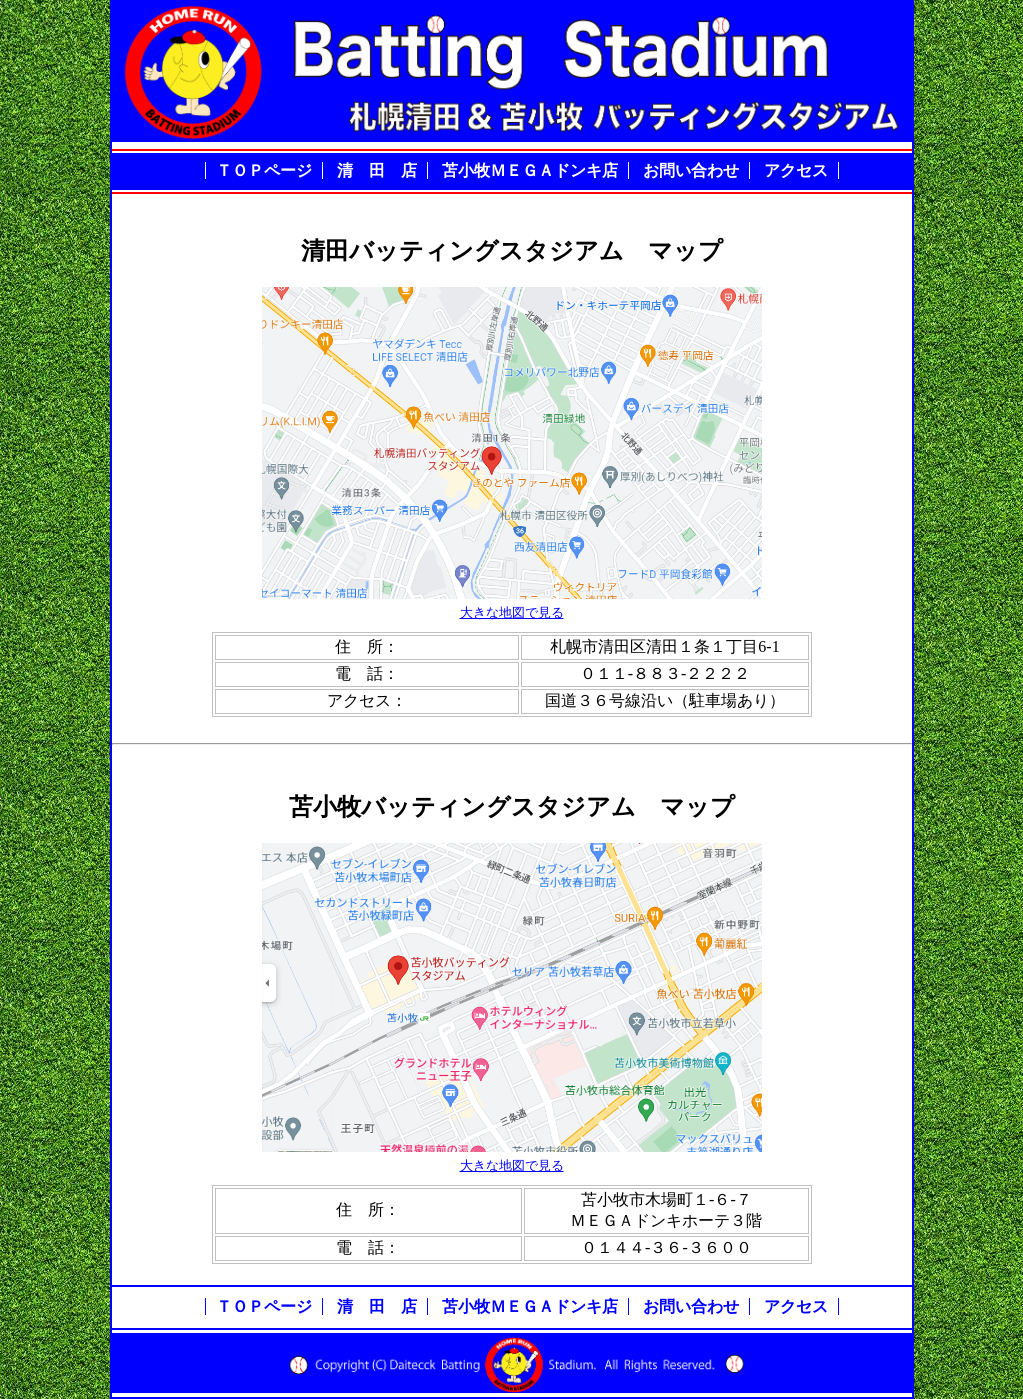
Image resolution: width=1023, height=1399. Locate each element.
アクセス (796, 170)
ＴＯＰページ (264, 170)
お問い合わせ (691, 170)
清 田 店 (377, 170)
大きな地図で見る (512, 612)
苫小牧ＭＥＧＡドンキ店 (530, 170)
